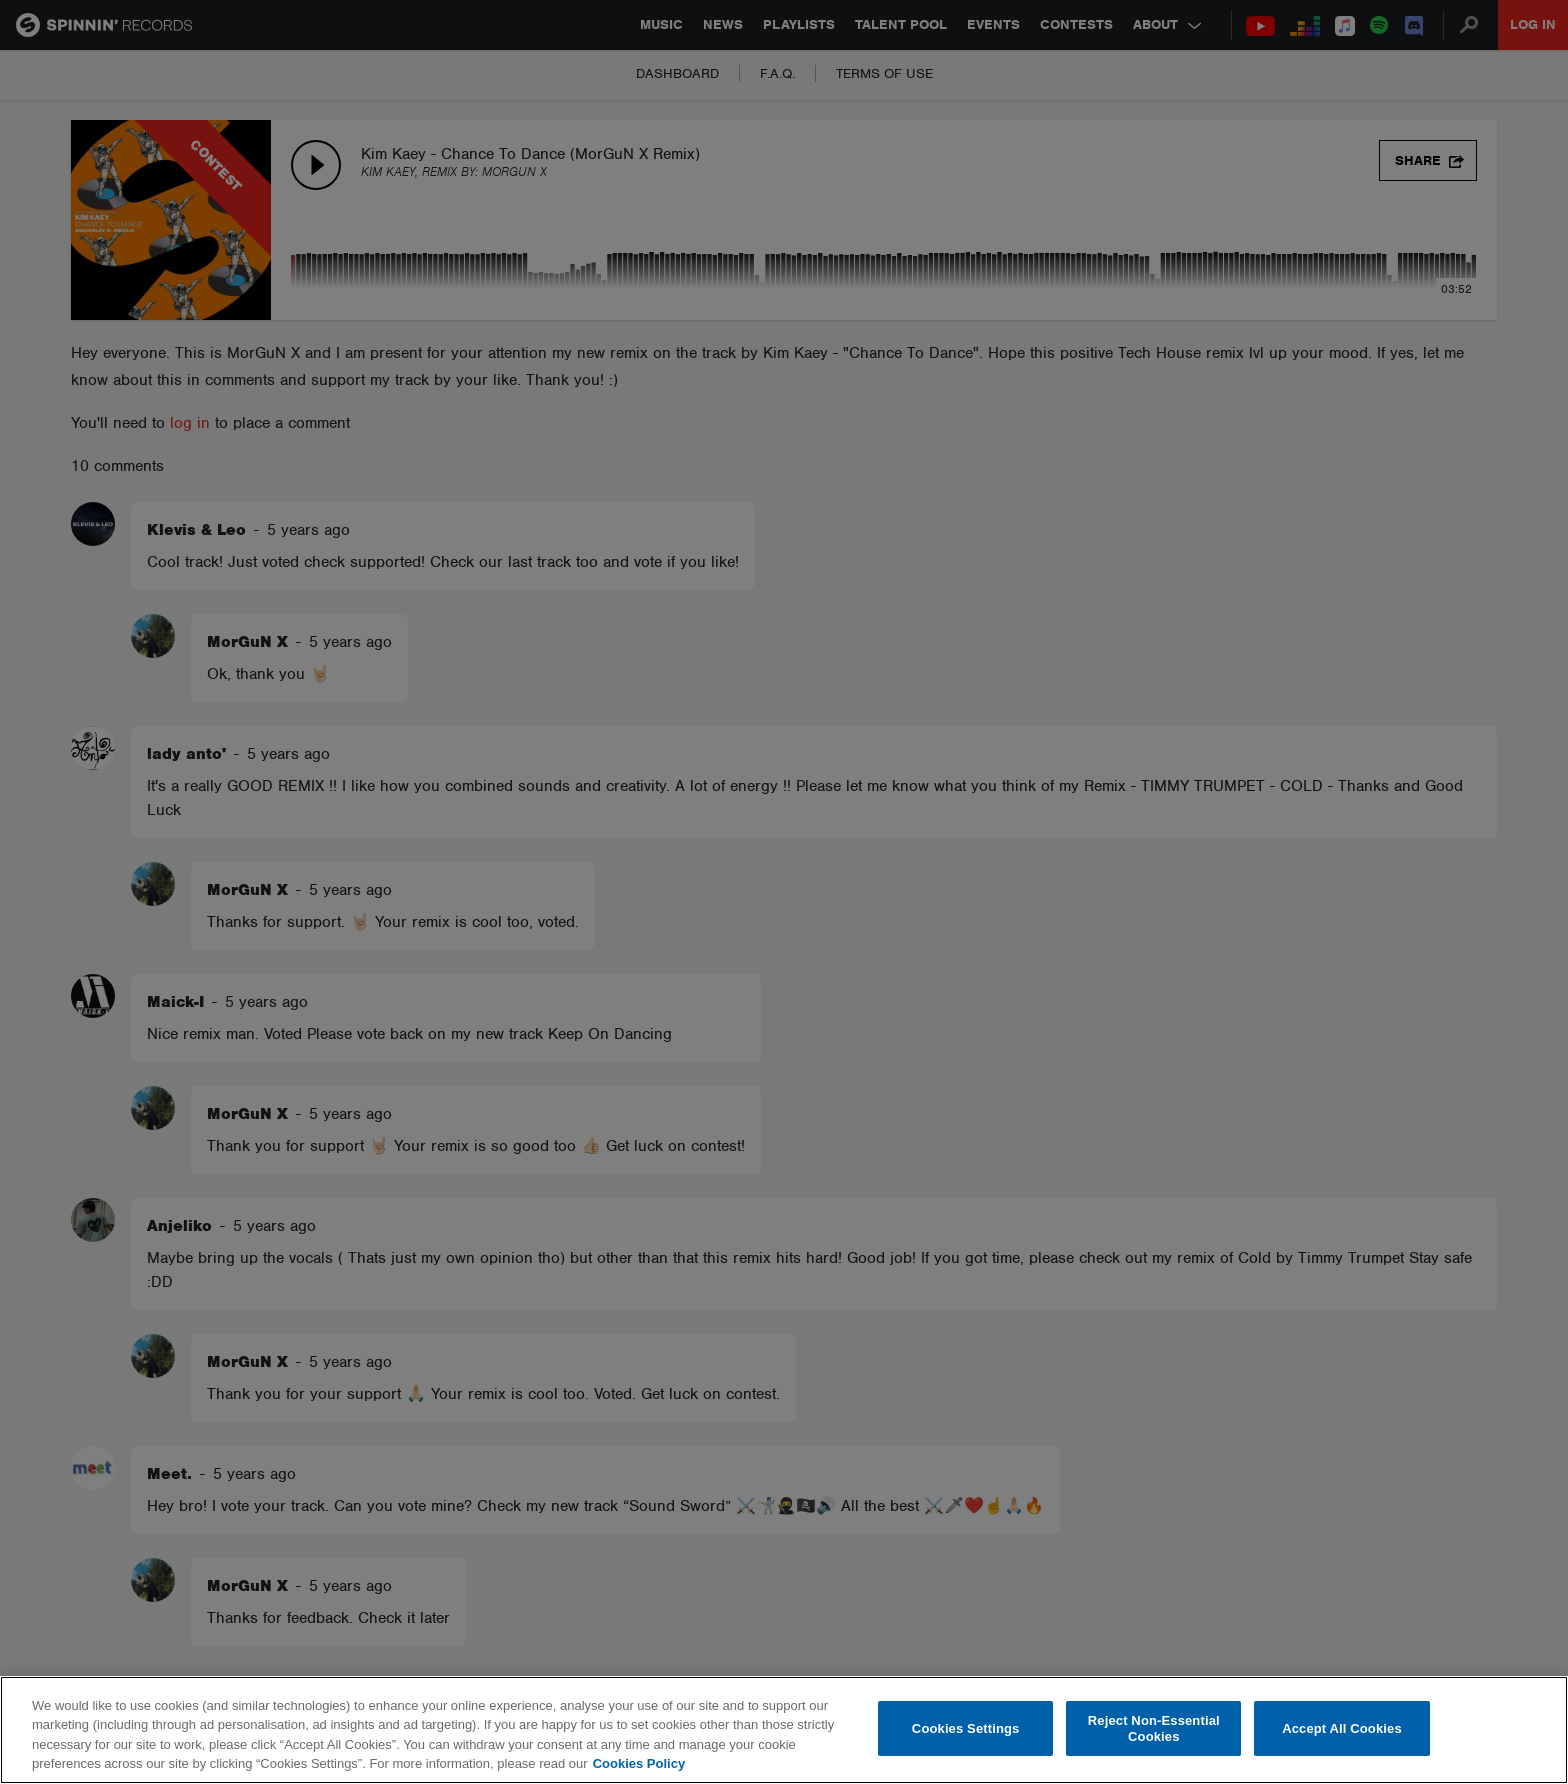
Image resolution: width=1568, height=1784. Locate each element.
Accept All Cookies (1342, 1728)
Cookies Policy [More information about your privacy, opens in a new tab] (639, 1763)
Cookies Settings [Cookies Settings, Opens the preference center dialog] (966, 1728)
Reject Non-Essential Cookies (1154, 1728)
